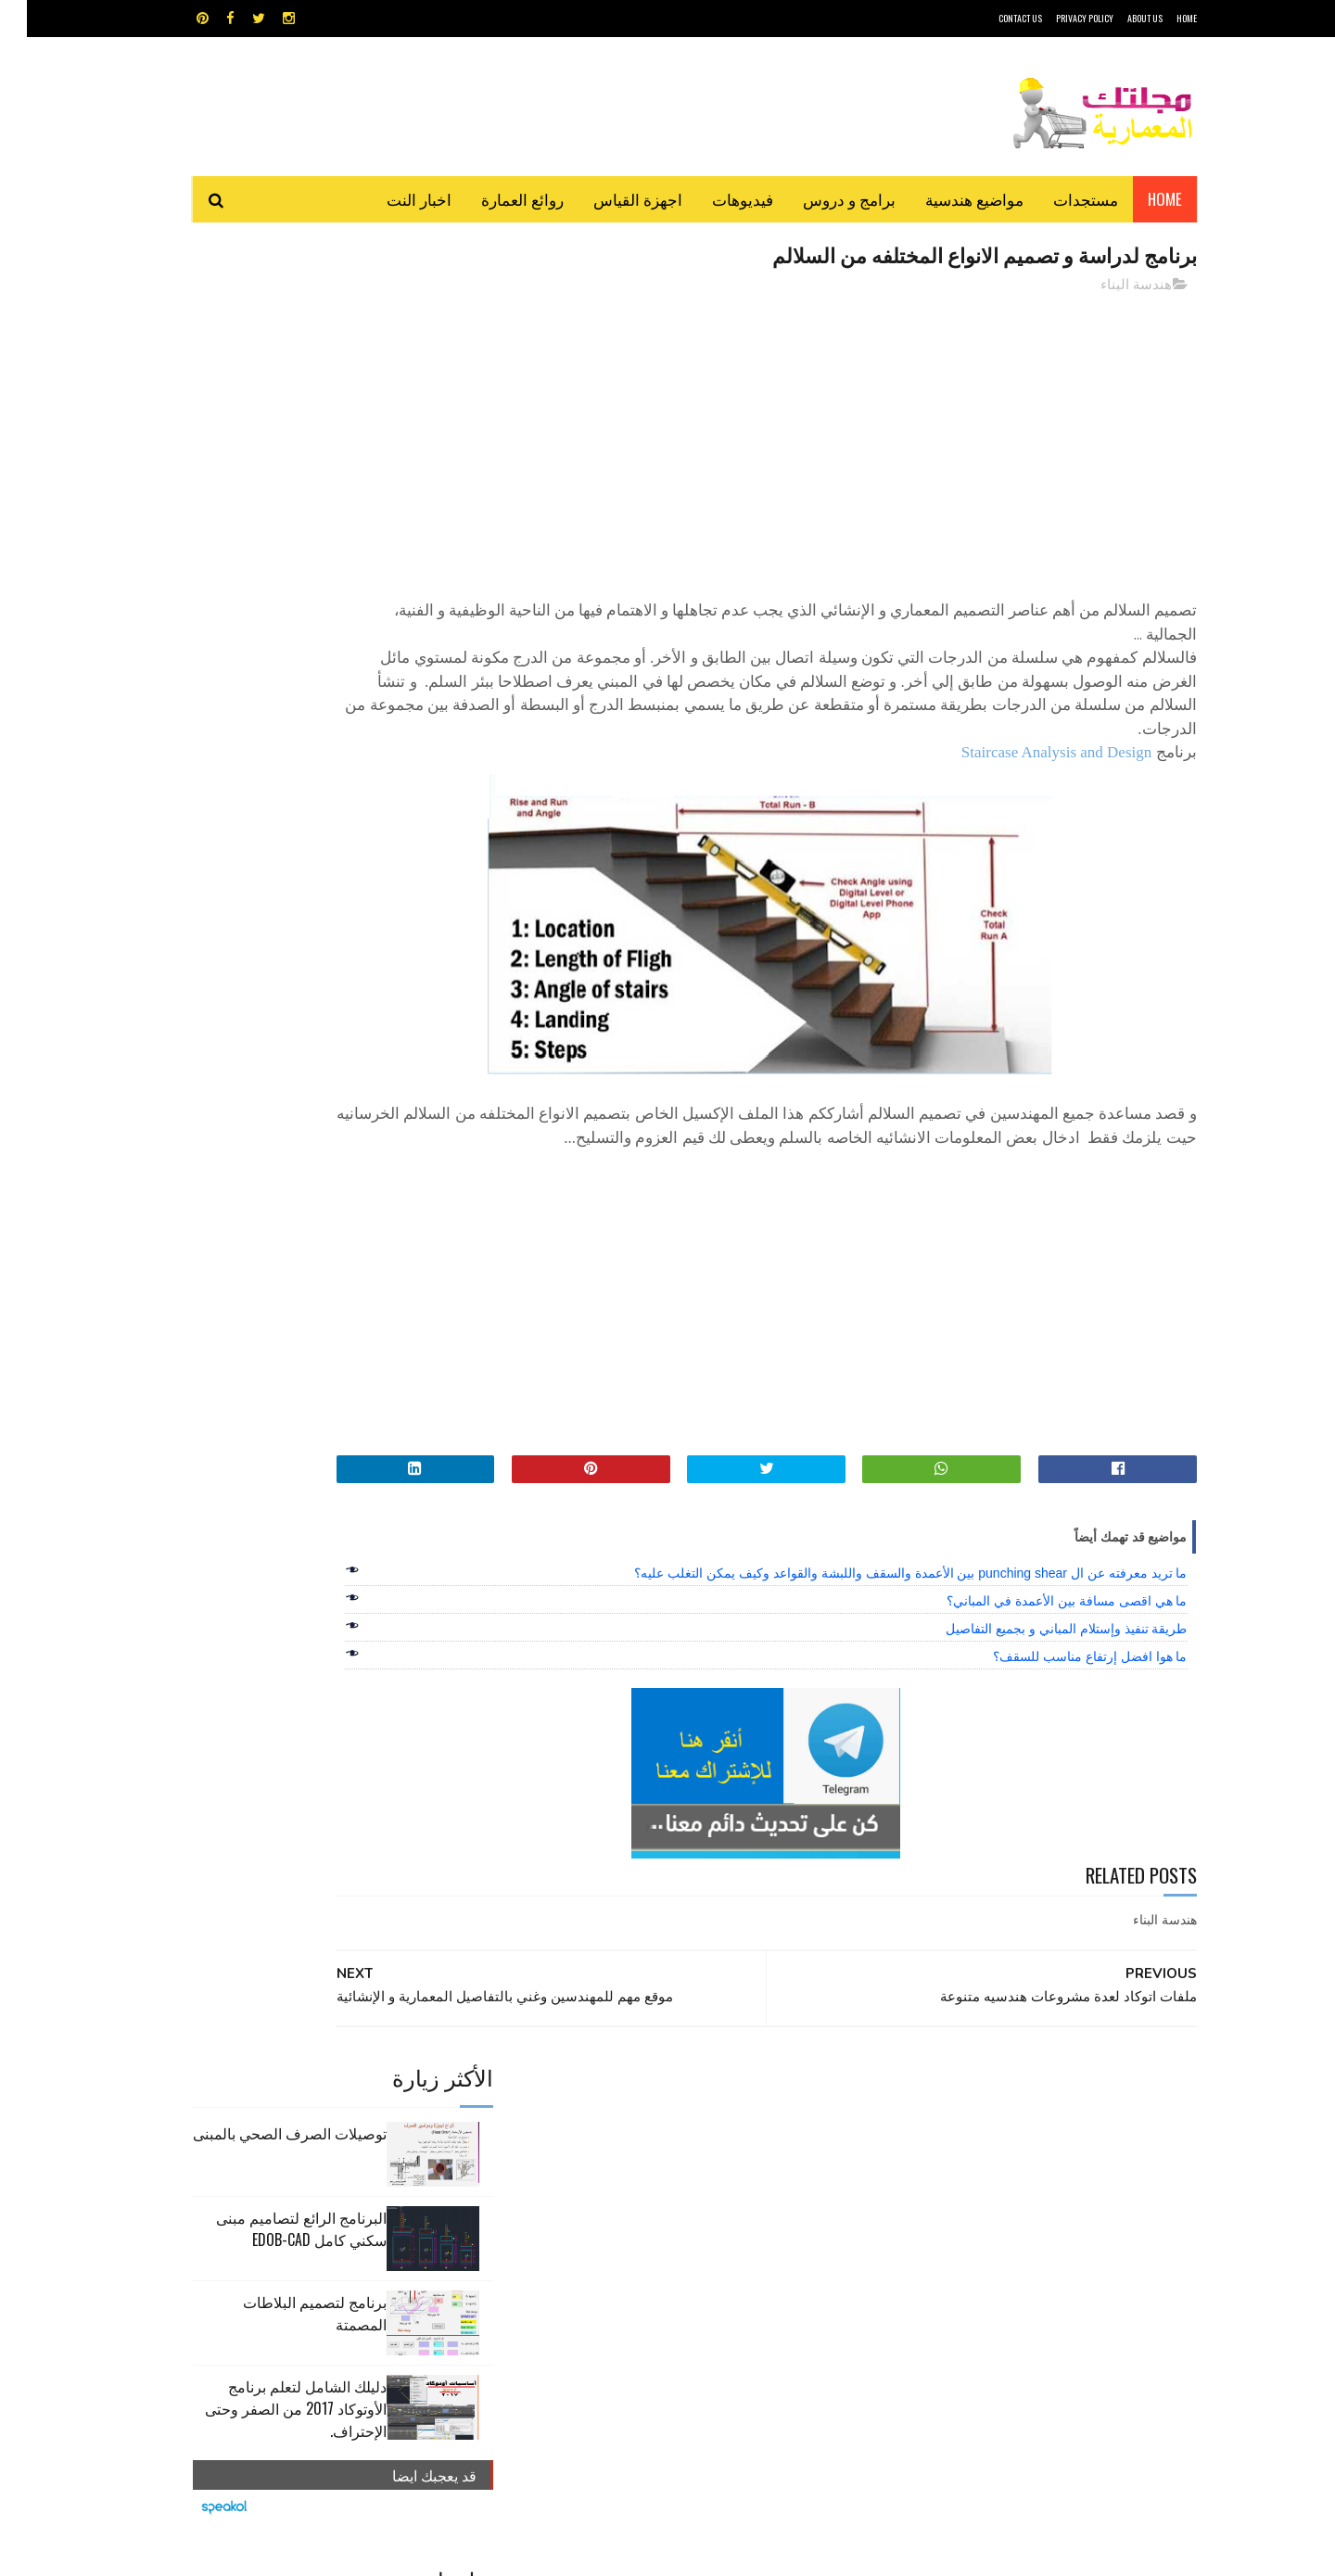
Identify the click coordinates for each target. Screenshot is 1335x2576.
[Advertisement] (835, 440)
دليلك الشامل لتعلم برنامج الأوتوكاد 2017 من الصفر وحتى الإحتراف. (269, 603)
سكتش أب (796, 2191)
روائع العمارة (495, 198)
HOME (1160, 18)
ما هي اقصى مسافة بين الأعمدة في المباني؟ (1040, 1626)
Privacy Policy (1058, 18)
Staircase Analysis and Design (1029, 754)
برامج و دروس (822, 198)
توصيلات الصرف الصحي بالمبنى (263, 328)
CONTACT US (993, 18)
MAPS (758, 2126)
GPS (807, 2126)
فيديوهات (715, 198)
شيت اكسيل (725, 2191)
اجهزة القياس (610, 198)
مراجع (664, 2191)
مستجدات (1058, 198)
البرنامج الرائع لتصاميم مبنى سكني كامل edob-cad (274, 423)
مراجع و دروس (597, 2191)
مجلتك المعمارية (1065, 2552)
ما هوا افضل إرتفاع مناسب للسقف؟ (1063, 1682)
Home (1138, 198)
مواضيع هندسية (947, 198)
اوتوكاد (805, 2158)
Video (703, 2126)
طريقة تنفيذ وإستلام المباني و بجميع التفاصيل (1039, 1654)
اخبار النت (392, 198)
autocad (637, 2126)
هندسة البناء (1109, 286)
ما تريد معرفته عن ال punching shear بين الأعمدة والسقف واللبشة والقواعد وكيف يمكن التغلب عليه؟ (883, 1599)
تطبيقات (671, 2158)
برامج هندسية (739, 2158)
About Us (1118, 18)
